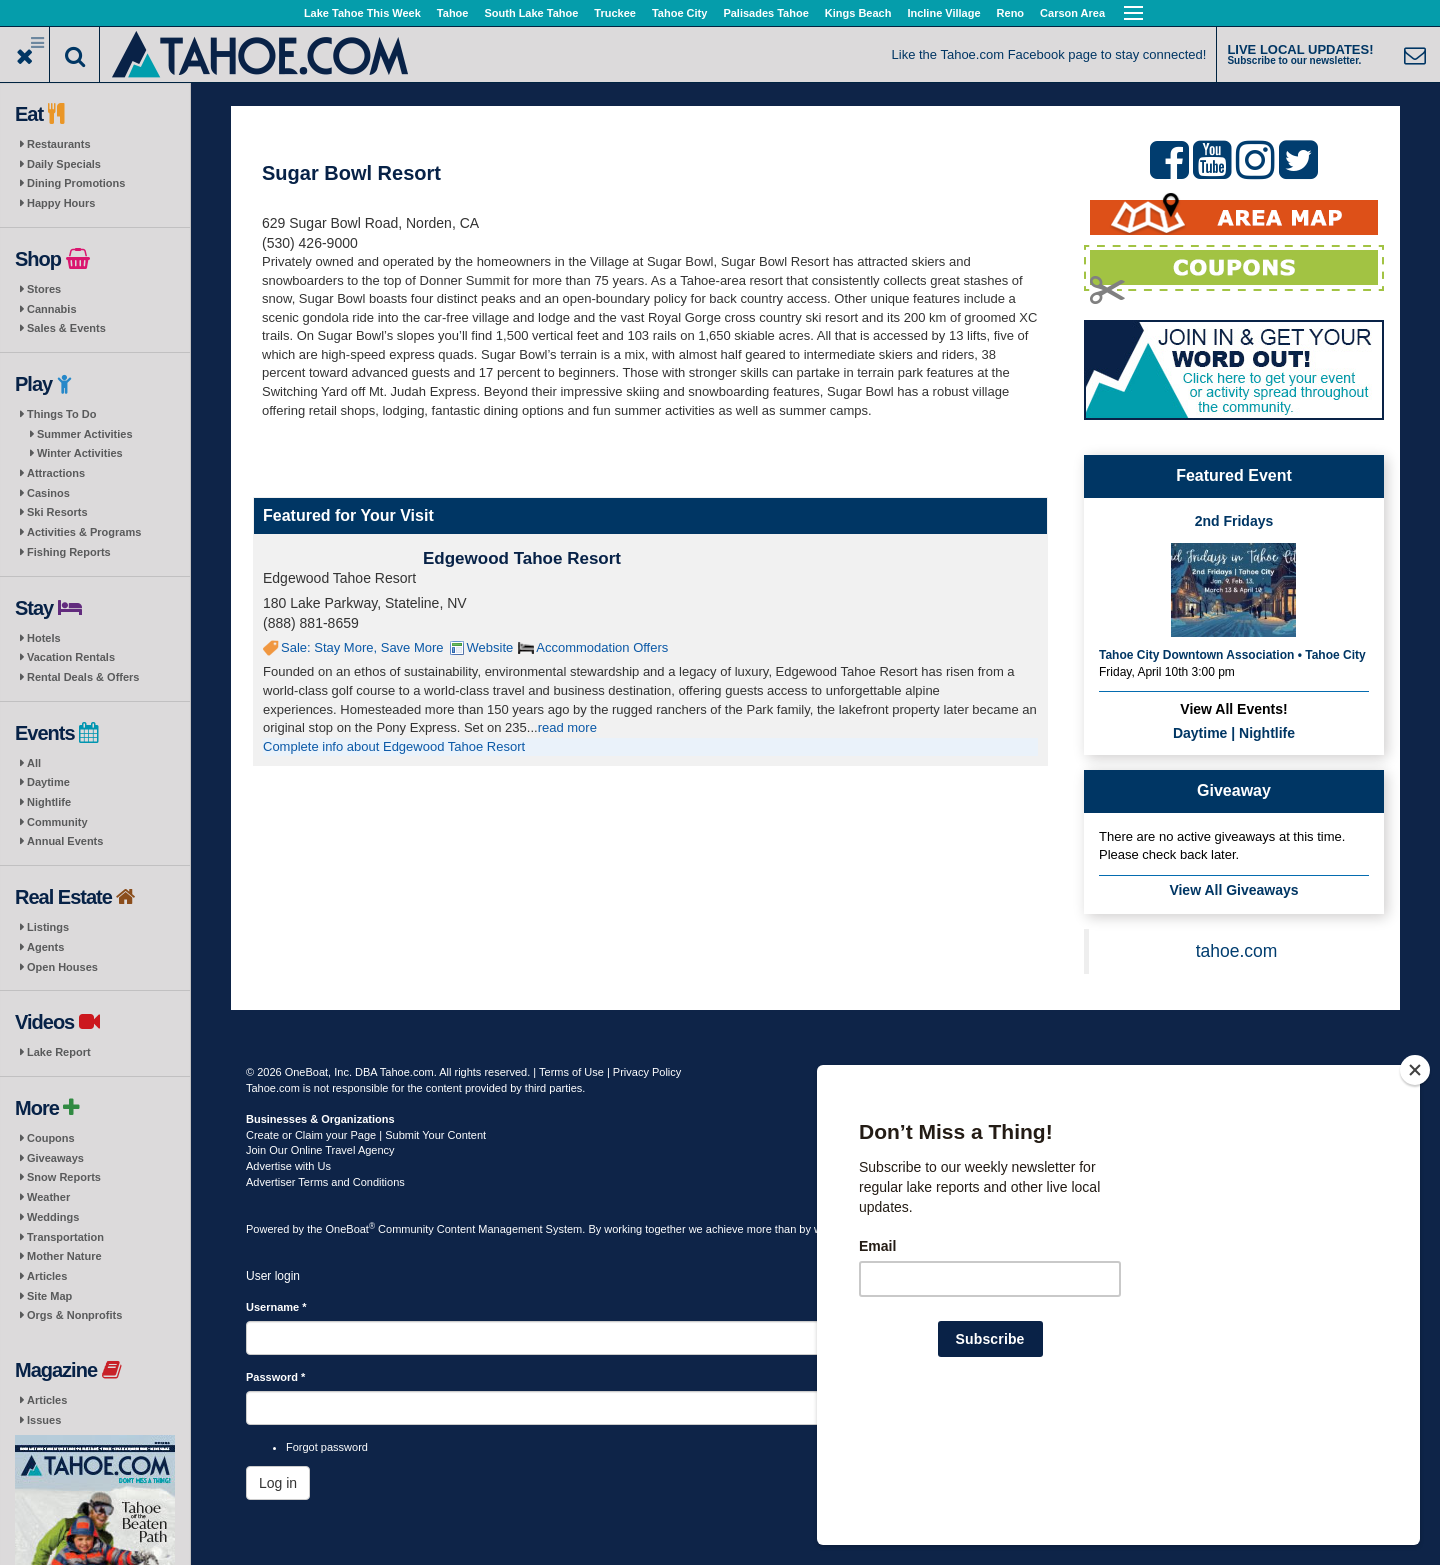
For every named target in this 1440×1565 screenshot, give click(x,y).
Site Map (49, 1296)
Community (57, 822)
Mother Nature (64, 1256)
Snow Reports (64, 1177)
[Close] (1415, 1199)
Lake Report (59, 1052)
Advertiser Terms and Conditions (325, 1182)
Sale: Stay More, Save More (362, 647)
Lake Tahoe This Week (362, 13)
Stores (44, 289)
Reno (1011, 13)
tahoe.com (1237, 951)
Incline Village (943, 13)
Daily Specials (64, 164)
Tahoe (453, 13)
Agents (45, 947)
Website (490, 647)
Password (275, 1377)
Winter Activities (80, 453)
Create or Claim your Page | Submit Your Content (366, 1135)
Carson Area (1072, 13)
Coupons (51, 1138)
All (34, 763)
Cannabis (52, 309)
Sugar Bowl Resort (351, 173)
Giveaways (55, 1158)
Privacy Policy (647, 1072)
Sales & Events (66, 328)
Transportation (65, 1237)
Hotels (44, 638)
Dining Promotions (76, 183)
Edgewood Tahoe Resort (522, 558)
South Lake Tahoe (531, 13)
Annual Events (65, 841)
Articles (47, 1276)
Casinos (48, 493)
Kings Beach (858, 13)
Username (276, 1307)
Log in (278, 1483)
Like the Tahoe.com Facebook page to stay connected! (1049, 54)
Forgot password (327, 1447)
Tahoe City (679, 13)
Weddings (53, 1217)
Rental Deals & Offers (83, 677)
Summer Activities (85, 434)
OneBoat (351, 1229)
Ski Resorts (57, 512)
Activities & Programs (84, 532)
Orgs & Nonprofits (74, 1315)
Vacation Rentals (71, 657)
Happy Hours (61, 203)
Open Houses (62, 967)
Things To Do (61, 414)
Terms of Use (571, 1072)
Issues (44, 1420)
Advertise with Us (288, 1166)
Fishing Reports (69, 552)
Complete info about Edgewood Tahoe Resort (394, 746)
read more (567, 727)
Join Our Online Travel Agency (320, 1150)
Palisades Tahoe (765, 13)
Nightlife (49, 802)
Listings (48, 927)
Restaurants (59, 144)
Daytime (48, 782)
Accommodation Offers (602, 647)
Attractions (56, 473)
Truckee (615, 13)
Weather (48, 1197)
